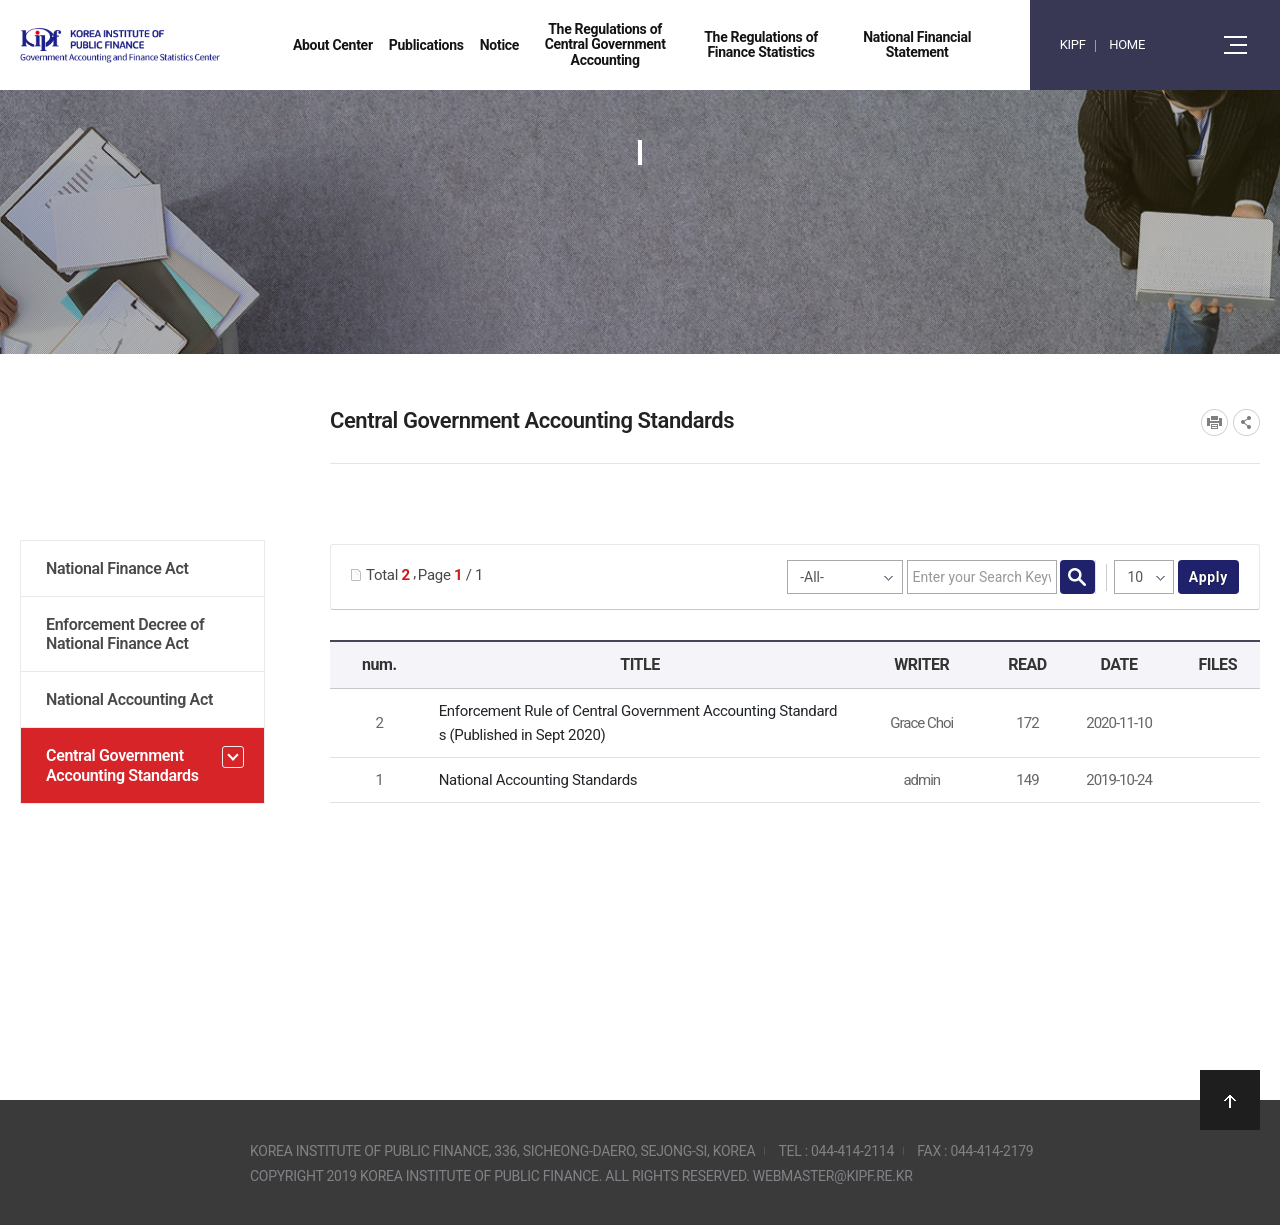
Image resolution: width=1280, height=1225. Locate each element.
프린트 (1214, 422)
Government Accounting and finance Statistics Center (173, 45)
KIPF (1073, 44)
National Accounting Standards (538, 780)
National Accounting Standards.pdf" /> (1214, 781)
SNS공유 (1246, 422)
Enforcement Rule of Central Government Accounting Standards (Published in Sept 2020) (638, 723)
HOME (1127, 44)
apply (1208, 577)
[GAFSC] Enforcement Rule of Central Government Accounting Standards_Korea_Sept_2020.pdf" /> (1214, 724)
